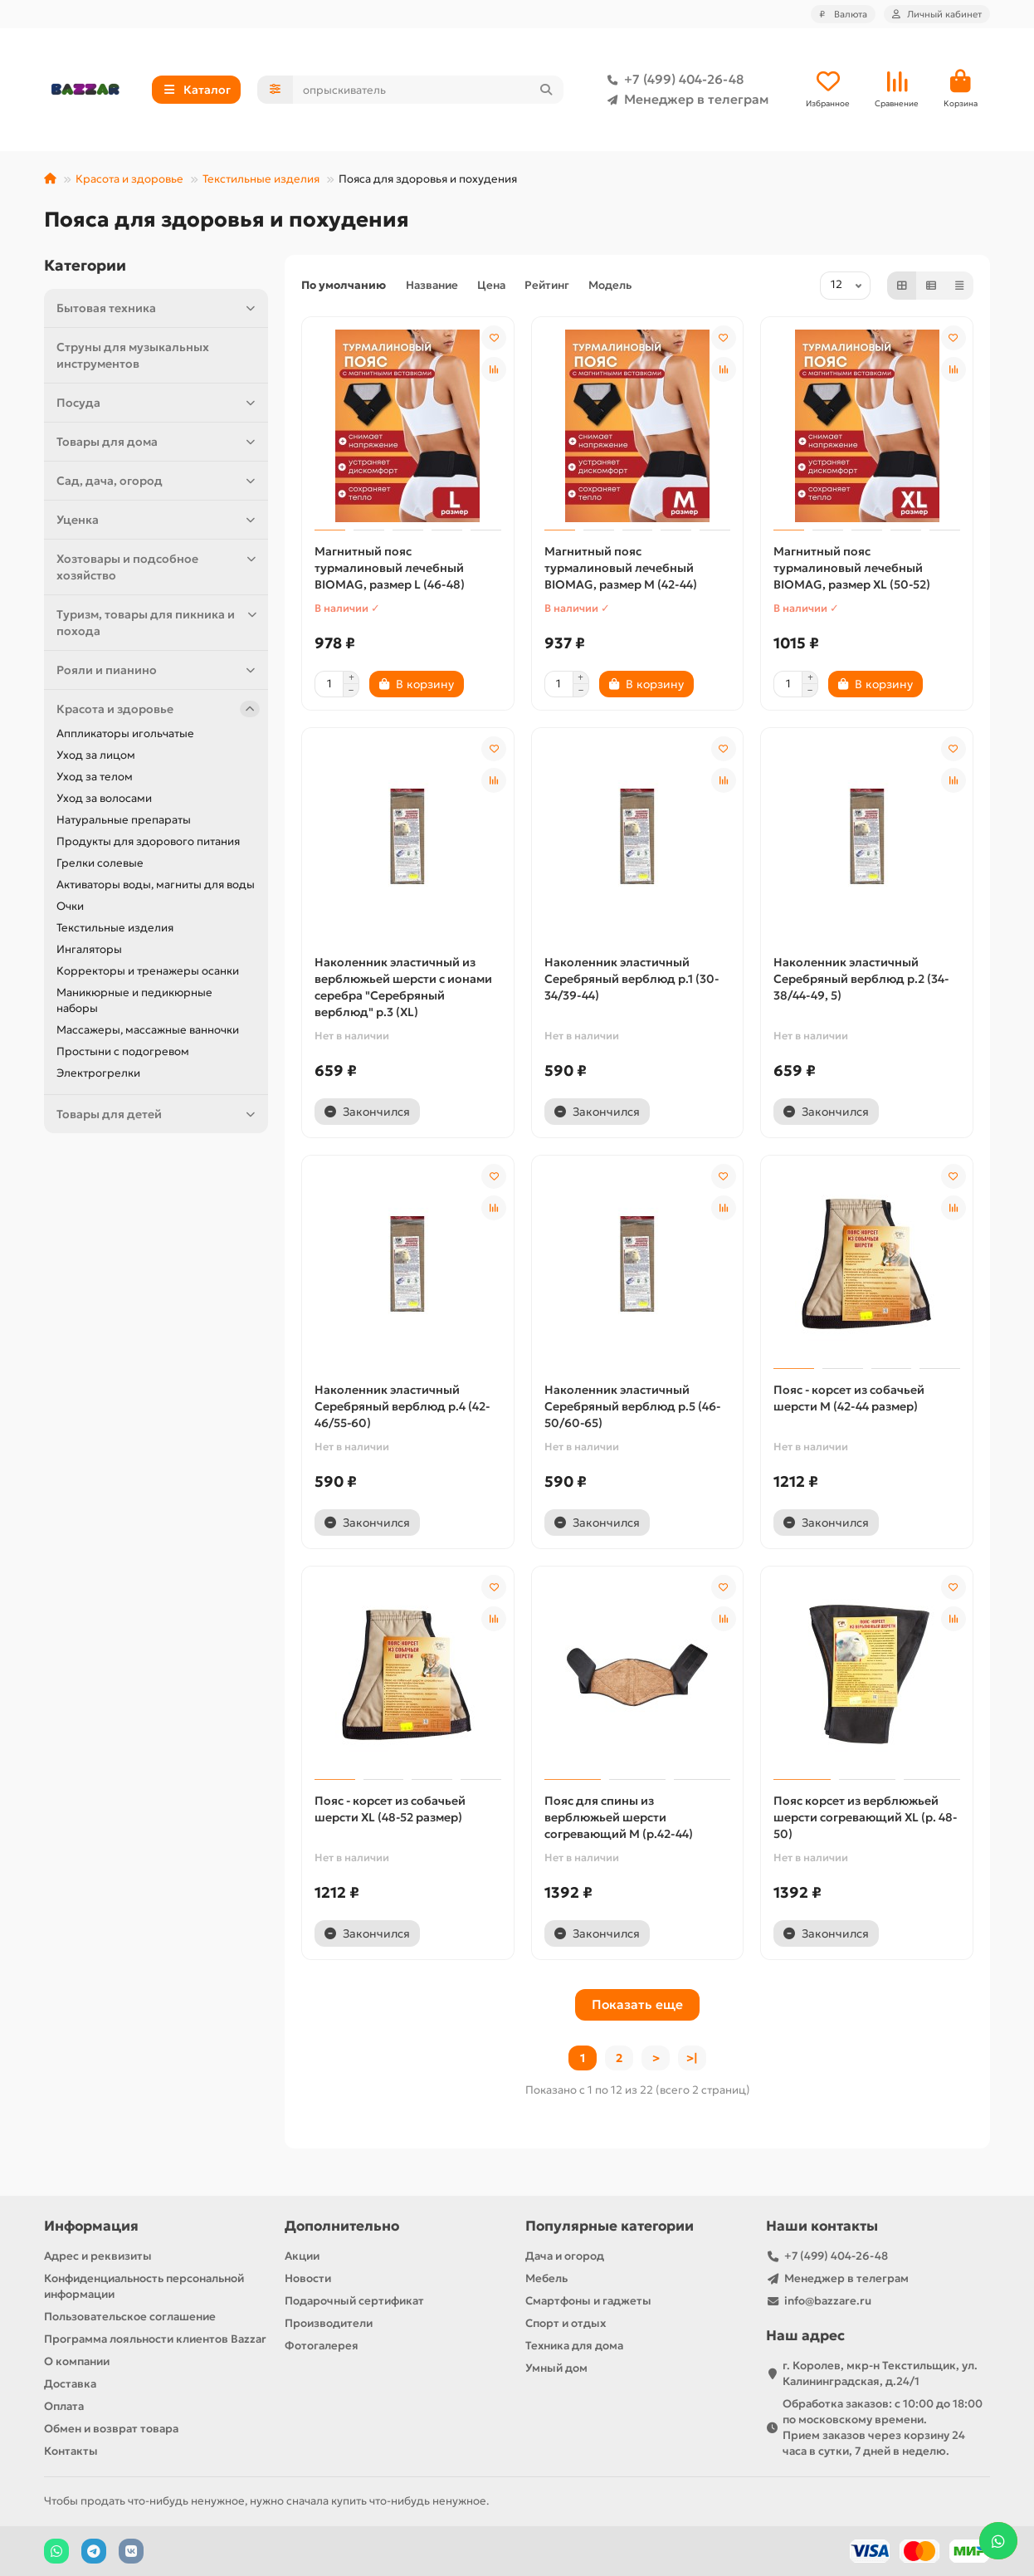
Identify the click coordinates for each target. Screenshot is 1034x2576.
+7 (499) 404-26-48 (672, 80)
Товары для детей (158, 1115)
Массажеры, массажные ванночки (147, 1031)
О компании (77, 2361)
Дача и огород (564, 2256)
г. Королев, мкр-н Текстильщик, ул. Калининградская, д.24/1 (880, 2373)
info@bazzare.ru (827, 2301)
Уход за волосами (104, 800)
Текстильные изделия (260, 181)
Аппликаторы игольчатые (125, 735)
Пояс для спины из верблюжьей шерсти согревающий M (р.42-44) (618, 1819)
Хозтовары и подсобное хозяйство (158, 568)
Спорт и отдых (565, 2323)
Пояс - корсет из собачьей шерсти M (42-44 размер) (848, 1399)
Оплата (64, 2406)
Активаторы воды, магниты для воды (155, 886)
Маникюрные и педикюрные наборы (134, 1002)
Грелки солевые (100, 865)
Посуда (158, 404)
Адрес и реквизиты (98, 2256)
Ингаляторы (89, 951)
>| (692, 2059)
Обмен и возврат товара (111, 2429)
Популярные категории (609, 2226)
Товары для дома (158, 443)
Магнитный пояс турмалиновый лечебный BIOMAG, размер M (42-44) (620, 569)
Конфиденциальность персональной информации (144, 2286)
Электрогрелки (98, 1075)
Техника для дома (574, 2346)
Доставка (70, 2384)
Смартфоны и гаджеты (588, 2301)
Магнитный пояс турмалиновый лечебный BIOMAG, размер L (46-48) (390, 569)
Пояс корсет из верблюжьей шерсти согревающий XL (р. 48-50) (865, 1819)
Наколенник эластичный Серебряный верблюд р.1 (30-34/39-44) (631, 980)
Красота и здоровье (129, 181)
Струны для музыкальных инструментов (132, 357)
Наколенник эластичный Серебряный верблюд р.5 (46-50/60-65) (632, 1408)
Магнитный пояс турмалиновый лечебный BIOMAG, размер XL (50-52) (851, 569)
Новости (308, 2278)
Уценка (158, 521)
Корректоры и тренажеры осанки (147, 972)
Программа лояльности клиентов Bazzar (155, 2339)
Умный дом (556, 2368)
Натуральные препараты (123, 821)
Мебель (546, 2278)
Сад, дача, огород (158, 482)
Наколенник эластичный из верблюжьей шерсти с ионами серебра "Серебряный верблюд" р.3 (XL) (403, 988)
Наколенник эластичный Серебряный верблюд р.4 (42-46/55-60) (402, 1408)
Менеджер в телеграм (684, 100)
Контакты (71, 2451)
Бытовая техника (158, 309)
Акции (302, 2256)
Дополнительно (342, 2226)
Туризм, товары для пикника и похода (158, 624)
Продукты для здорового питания (148, 843)
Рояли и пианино (158, 671)
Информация (91, 2226)
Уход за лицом (95, 757)
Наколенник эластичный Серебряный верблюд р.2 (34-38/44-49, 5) (861, 980)
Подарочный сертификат (354, 2301)
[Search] (428, 90)
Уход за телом (94, 778)
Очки (70, 908)
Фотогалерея (321, 2346)
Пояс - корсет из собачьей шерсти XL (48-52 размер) (390, 1810)
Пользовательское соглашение (130, 2317)
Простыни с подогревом (122, 1053)
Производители (329, 2323)
